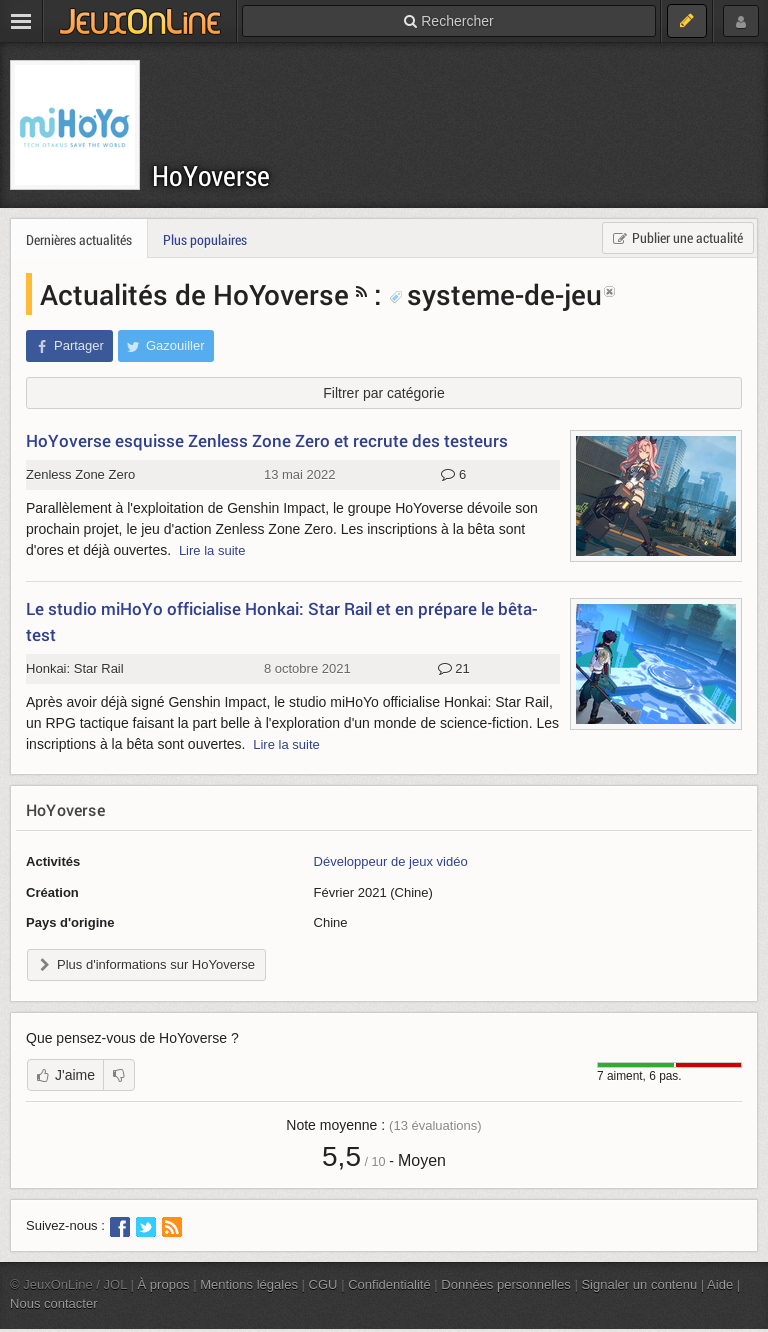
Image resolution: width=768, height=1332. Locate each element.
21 (454, 669)
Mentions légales (249, 1284)
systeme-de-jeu (495, 294)
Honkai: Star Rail (75, 668)
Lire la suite (212, 550)
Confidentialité (389, 1284)
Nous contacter (54, 1303)
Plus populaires (205, 239)
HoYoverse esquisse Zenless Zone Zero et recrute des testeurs (267, 440)
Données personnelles (506, 1284)
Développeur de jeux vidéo (391, 861)
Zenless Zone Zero (80, 474)
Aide (720, 1284)
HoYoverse (211, 175)
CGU (323, 1284)
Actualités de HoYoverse (194, 294)
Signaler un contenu (639, 1284)
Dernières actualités (79, 239)
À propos (164, 1284)
